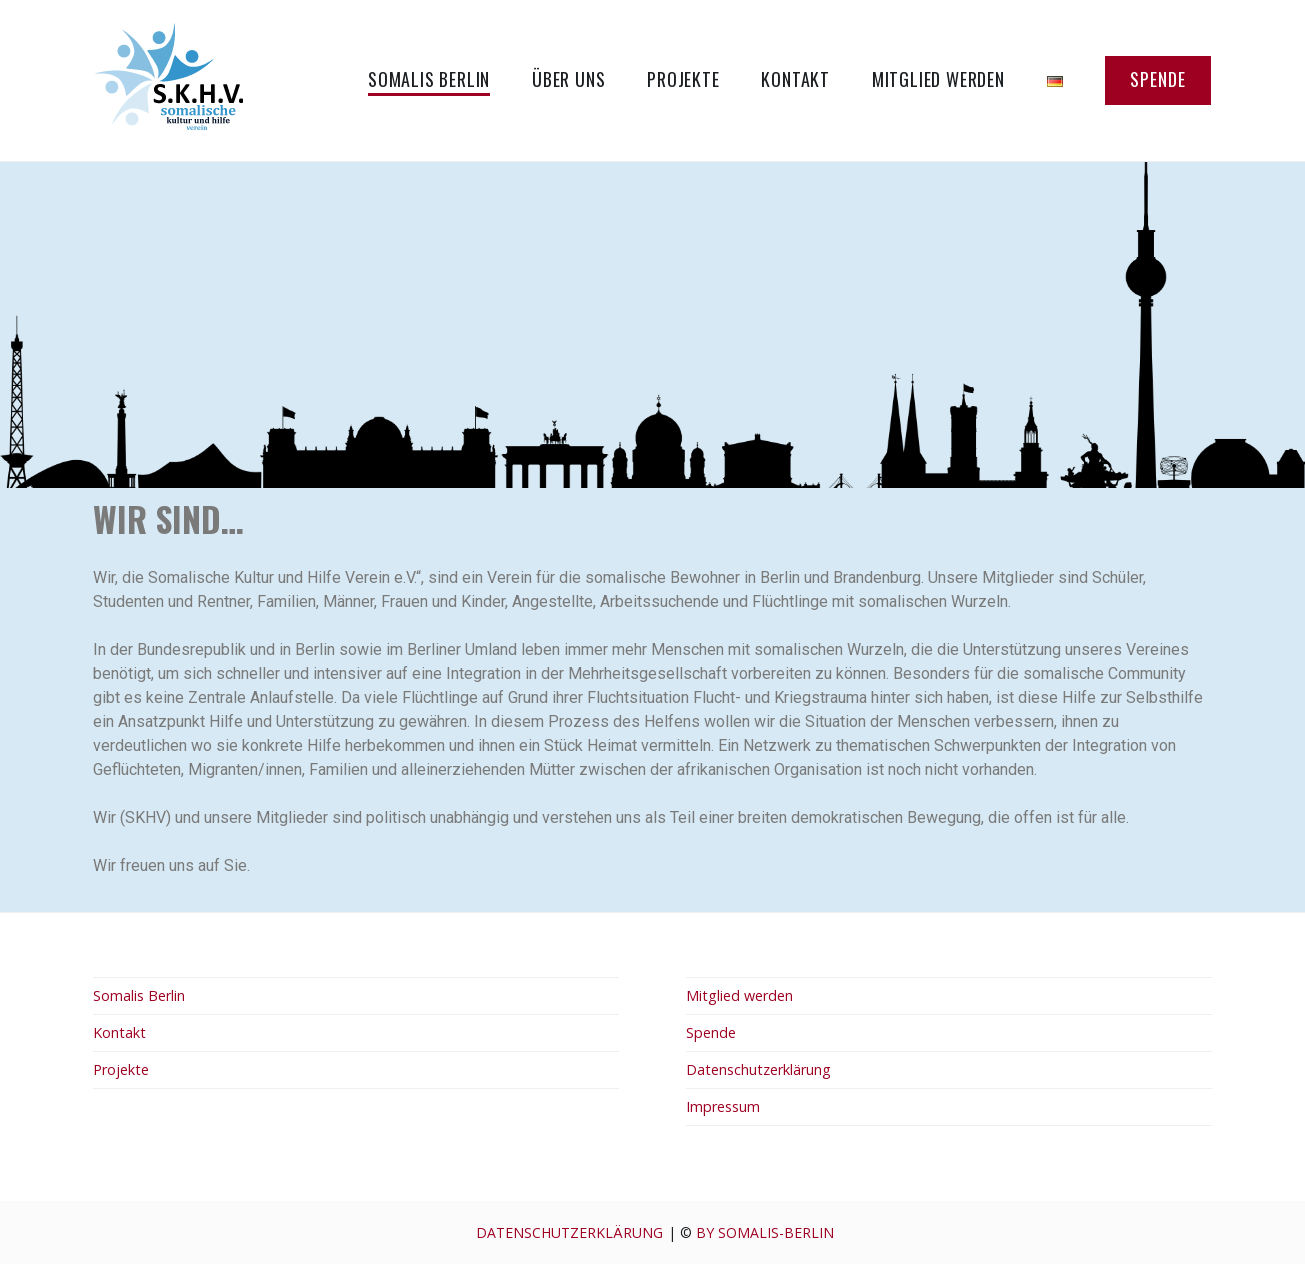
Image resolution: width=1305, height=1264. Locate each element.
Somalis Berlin (429, 79)
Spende (1158, 79)
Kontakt (795, 79)
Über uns (568, 79)
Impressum (723, 1106)
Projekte (683, 79)
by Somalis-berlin (765, 1232)
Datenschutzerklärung (758, 1069)
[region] (652, 325)
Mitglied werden (938, 79)
